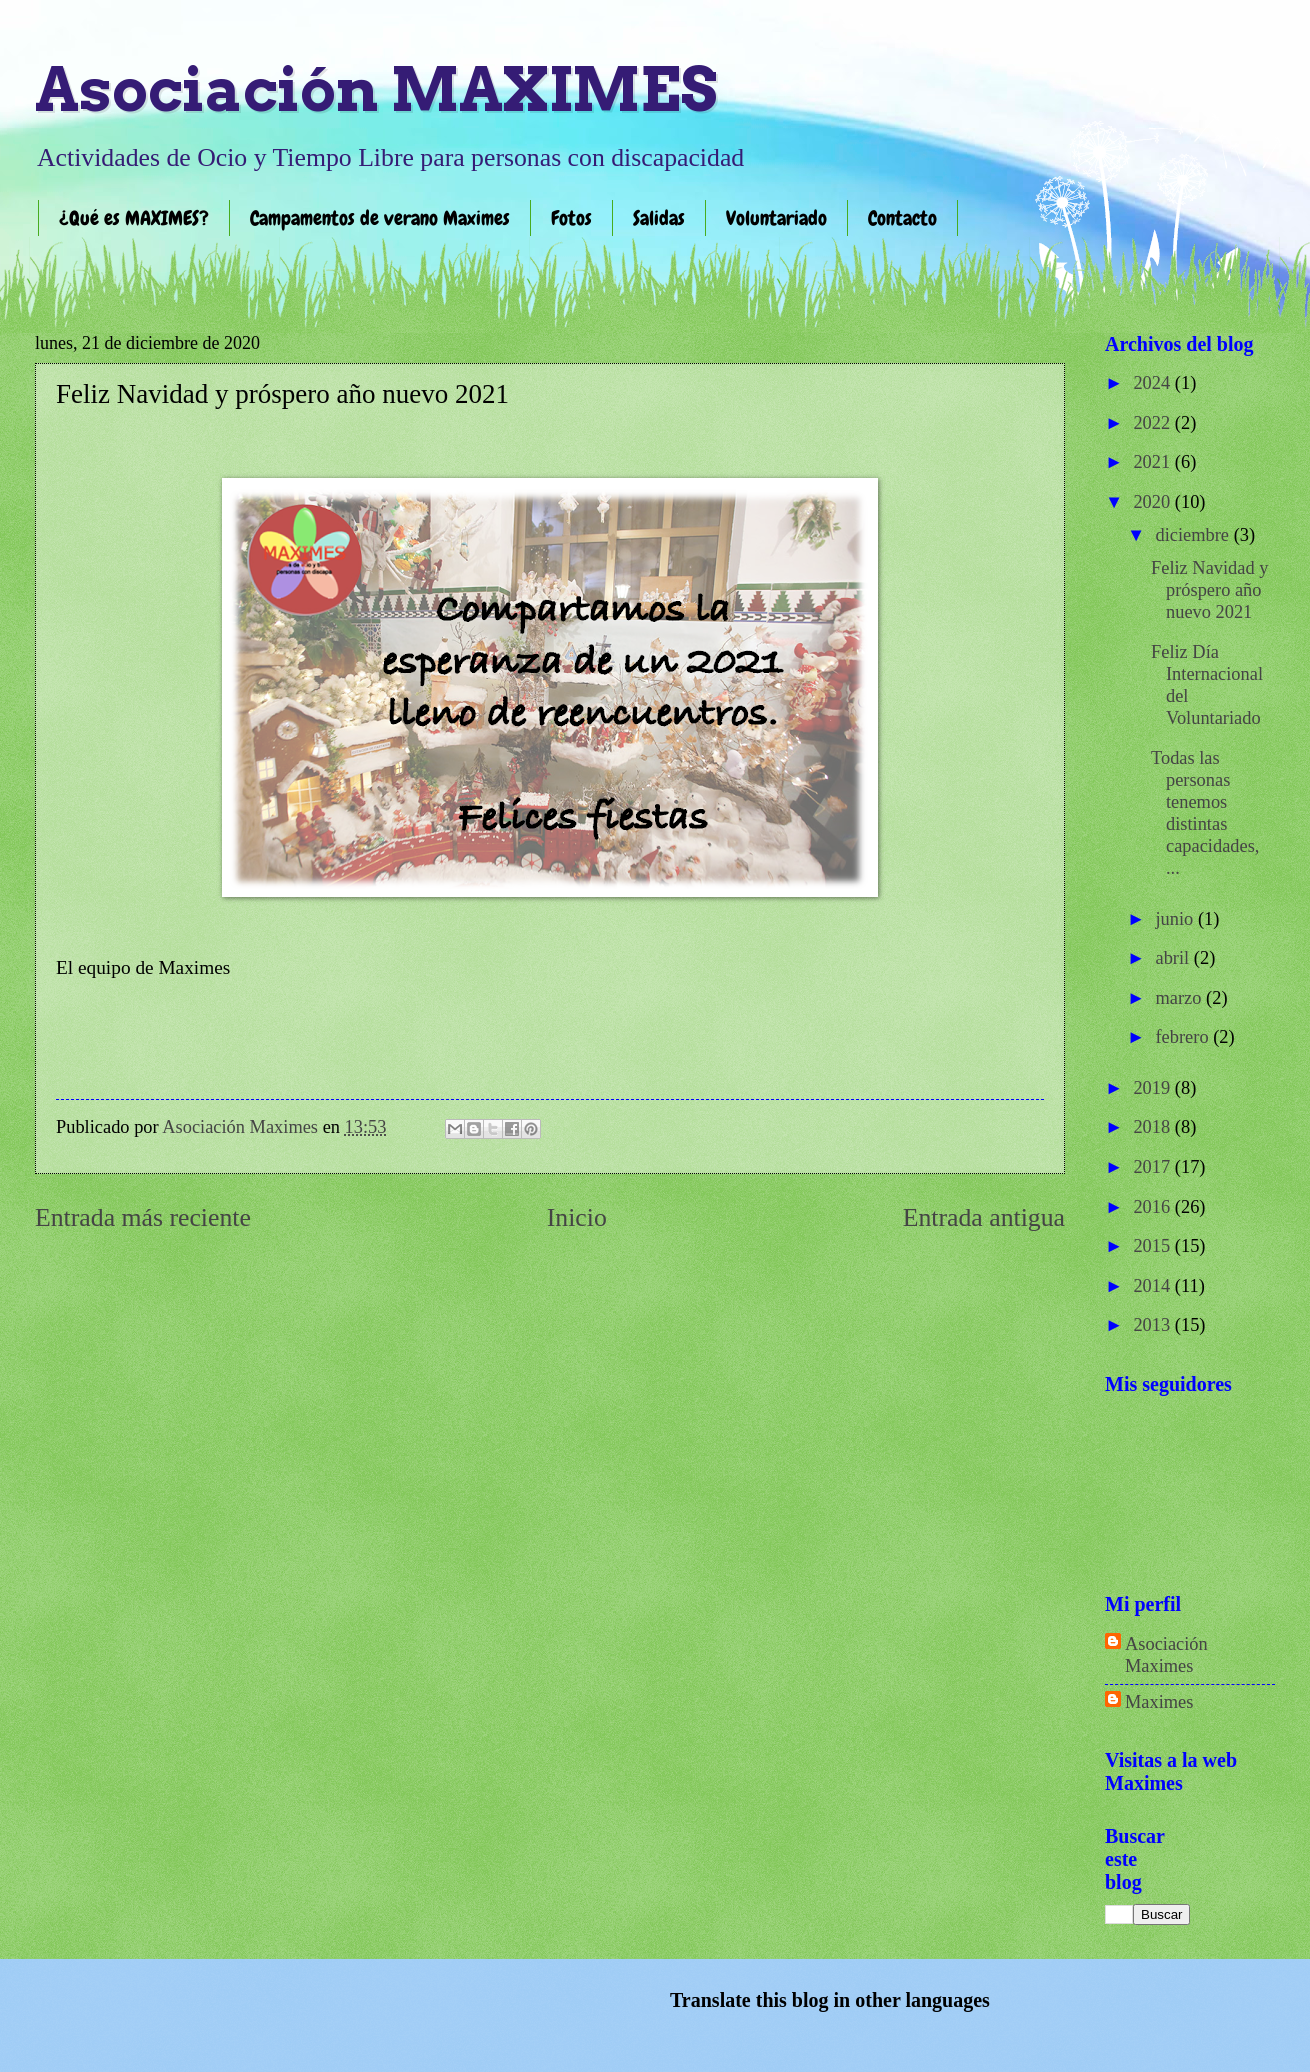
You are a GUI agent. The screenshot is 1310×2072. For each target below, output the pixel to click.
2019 (1153, 1088)
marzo (1181, 998)
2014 (1153, 1286)
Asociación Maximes (1166, 1655)
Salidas (659, 218)
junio (1177, 919)
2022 (1153, 423)
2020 (1153, 502)
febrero (1185, 1037)
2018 (1153, 1127)
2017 (1153, 1167)
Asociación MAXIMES (376, 89)
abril (1175, 958)
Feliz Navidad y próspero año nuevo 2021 (1209, 590)
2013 (1153, 1325)
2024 (1153, 383)
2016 (1153, 1207)
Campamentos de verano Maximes (380, 218)
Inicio (577, 1217)
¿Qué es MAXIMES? (134, 218)
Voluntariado (776, 218)
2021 (1153, 462)
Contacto (902, 218)
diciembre (1195, 535)
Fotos (571, 218)
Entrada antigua (984, 1217)
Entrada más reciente (143, 1217)
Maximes (1159, 1702)
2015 (1153, 1246)
